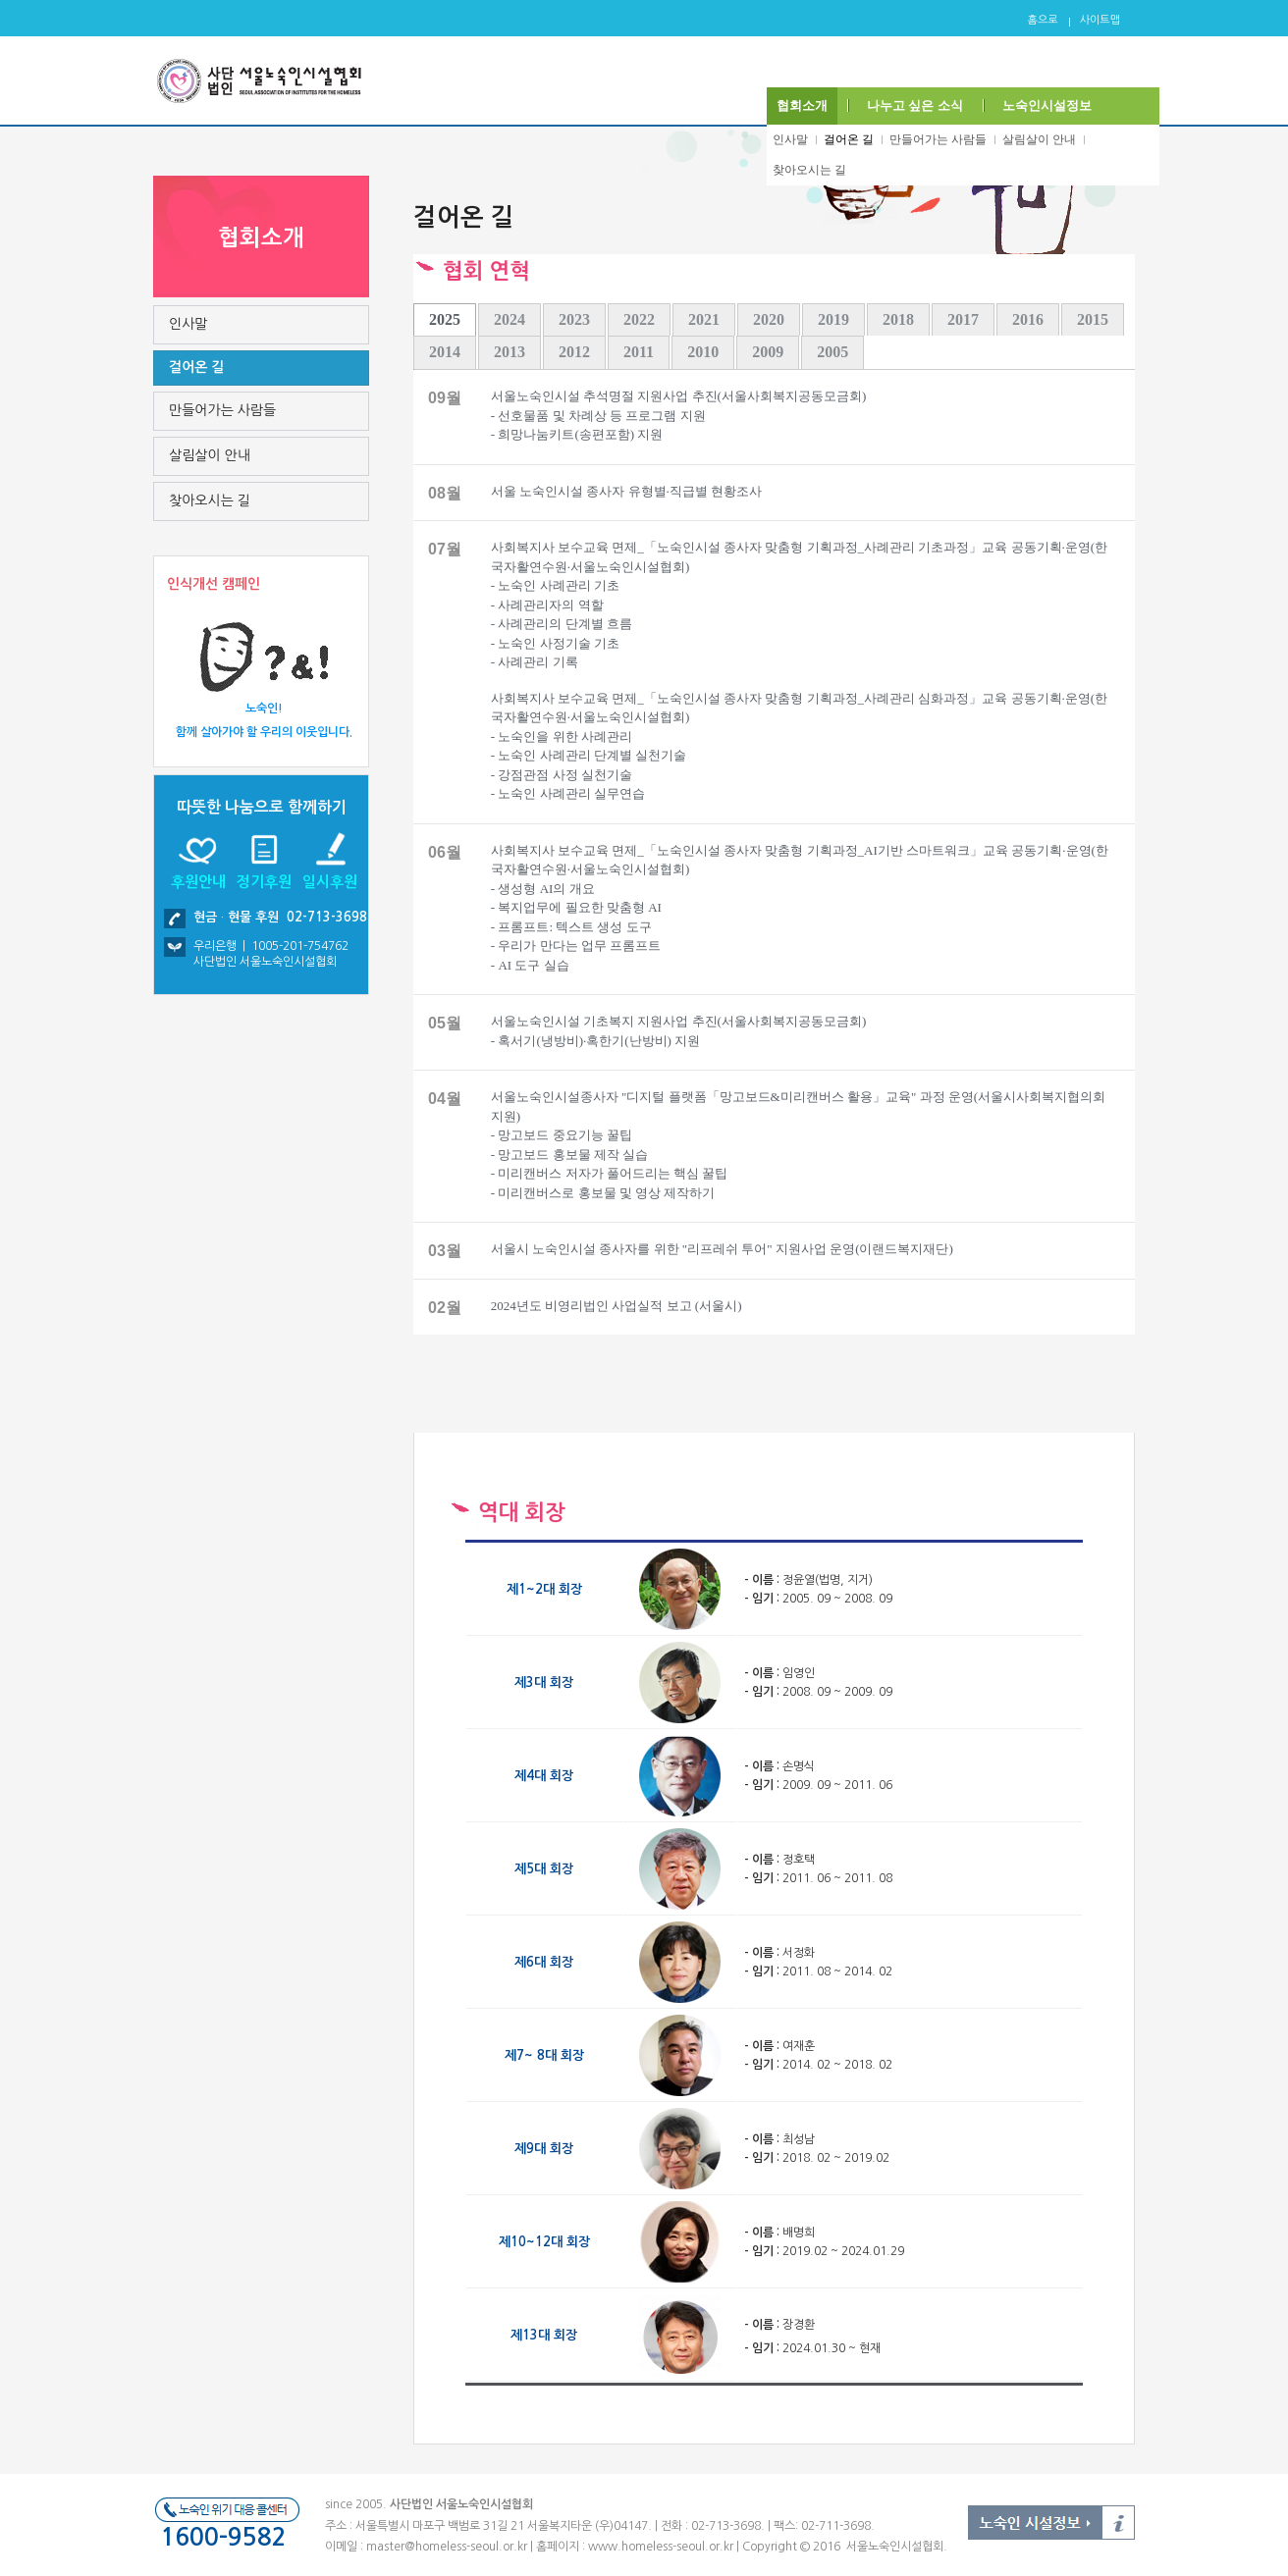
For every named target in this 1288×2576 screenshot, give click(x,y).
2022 (639, 319)
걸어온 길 (849, 139)
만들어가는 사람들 (938, 139)
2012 (574, 351)
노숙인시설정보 (1047, 105)
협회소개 (802, 105)
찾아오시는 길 (809, 170)
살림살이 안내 (1039, 139)
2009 (767, 351)
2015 (1092, 319)
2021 (704, 319)
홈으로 (1043, 20)
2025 (444, 319)
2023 (574, 319)
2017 (963, 319)
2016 (1028, 319)
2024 (509, 319)
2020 (768, 319)
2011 (638, 351)
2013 (509, 351)
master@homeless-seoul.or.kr (446, 2546)
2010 (703, 351)
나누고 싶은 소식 (915, 105)
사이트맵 (1100, 20)
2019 (833, 319)
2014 (444, 351)
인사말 (790, 139)
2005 (832, 351)
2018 (898, 319)
